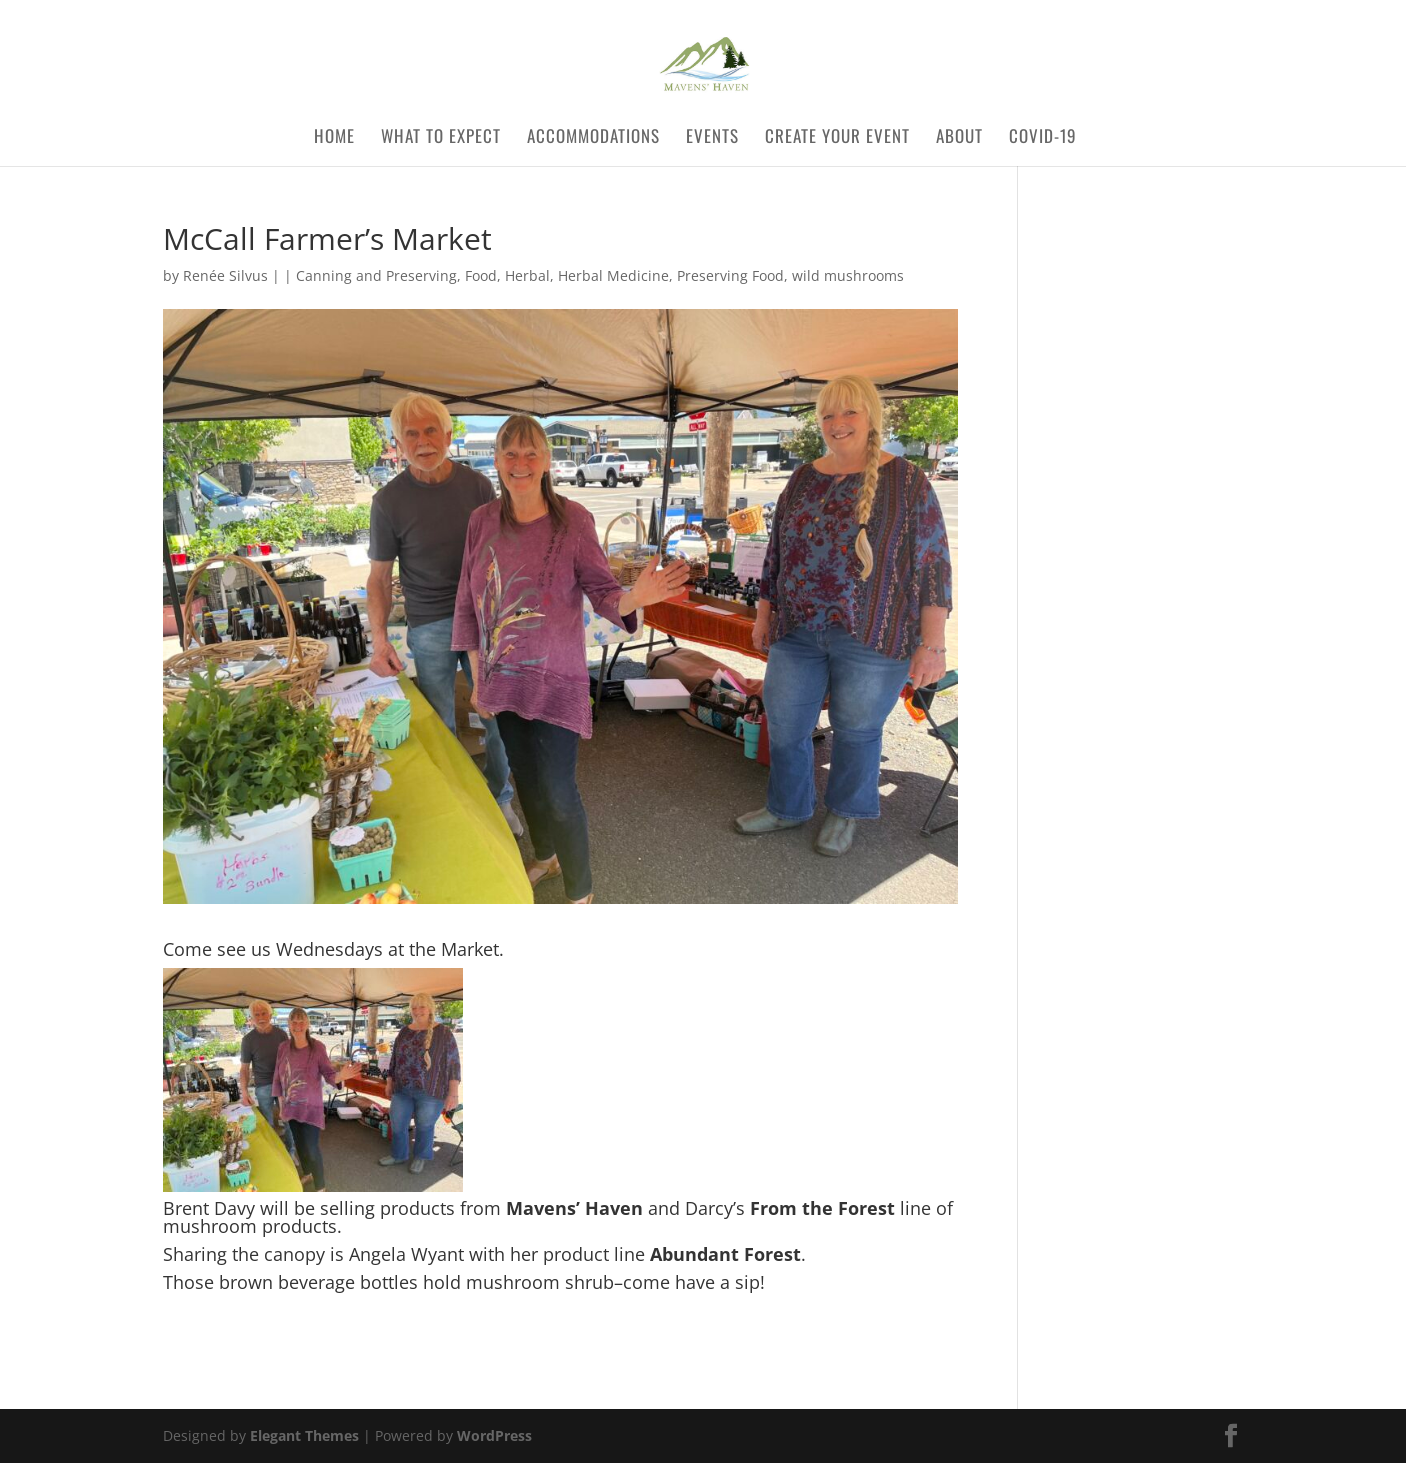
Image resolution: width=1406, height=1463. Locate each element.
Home (334, 138)
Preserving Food (730, 275)
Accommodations (593, 138)
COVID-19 (1050, 138)
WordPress (494, 1435)
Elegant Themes (304, 1435)
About (959, 138)
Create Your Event (837, 138)
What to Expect (441, 138)
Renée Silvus (225, 275)
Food (481, 275)
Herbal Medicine (613, 275)
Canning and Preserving (376, 275)
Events (712, 138)
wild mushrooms (848, 275)
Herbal (527, 275)
